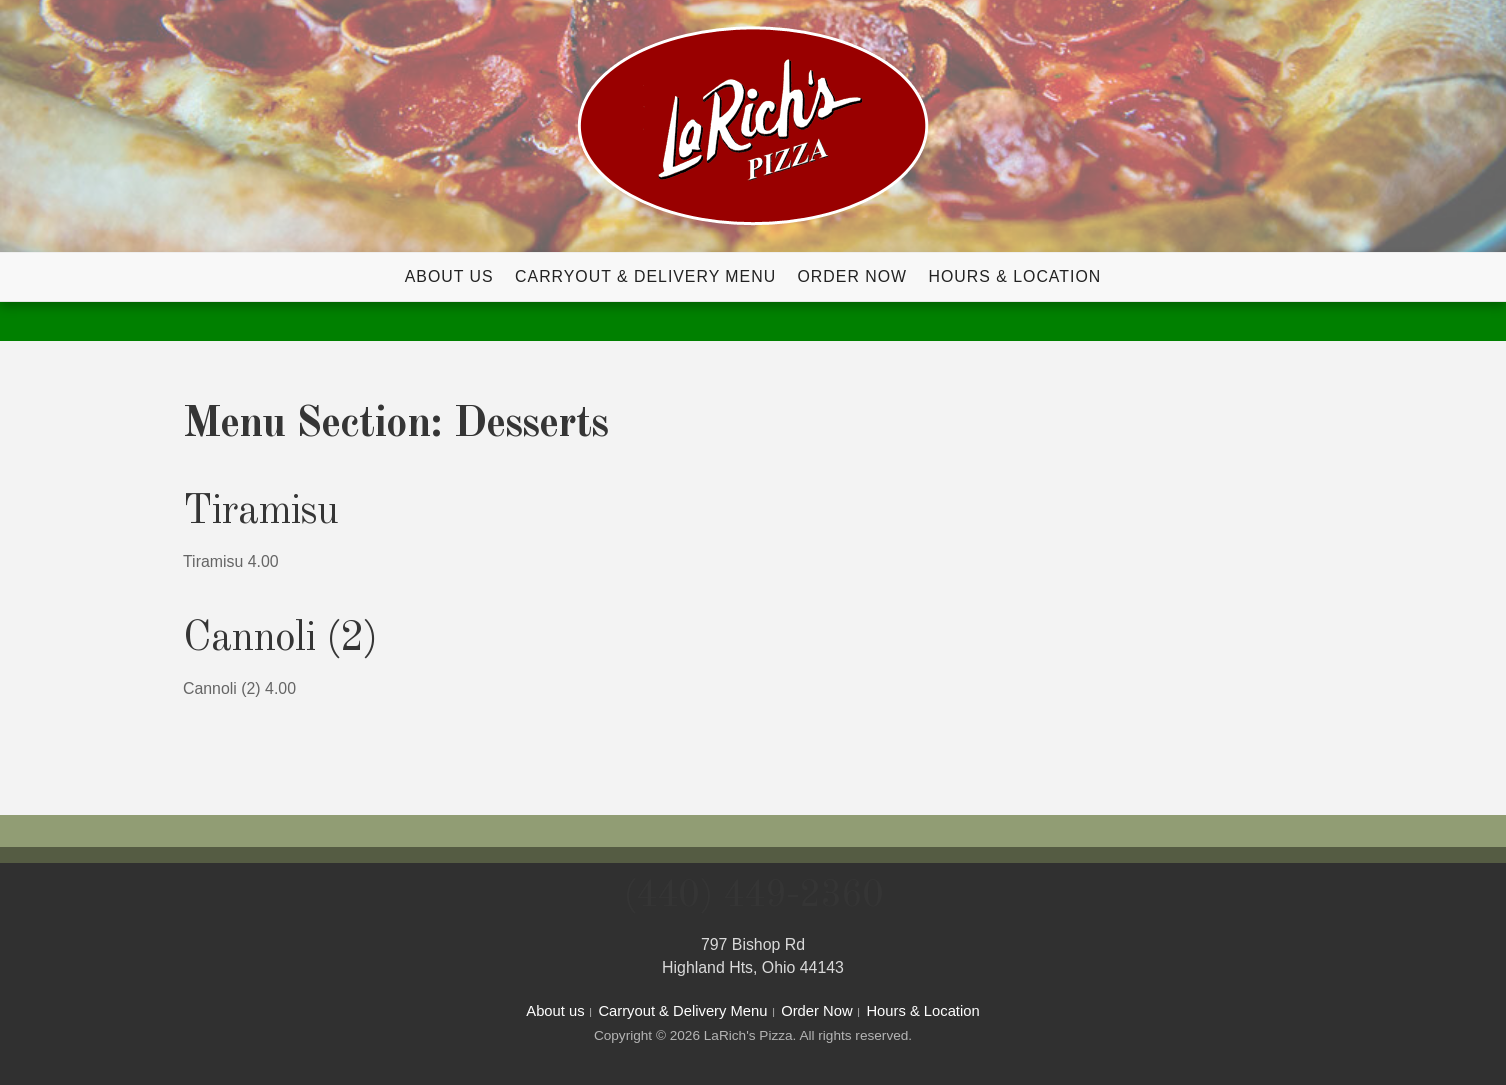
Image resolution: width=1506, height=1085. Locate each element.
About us (449, 276)
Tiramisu (260, 512)
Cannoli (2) (280, 639)
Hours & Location (1014, 276)
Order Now (853, 276)
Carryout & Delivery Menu (645, 276)
